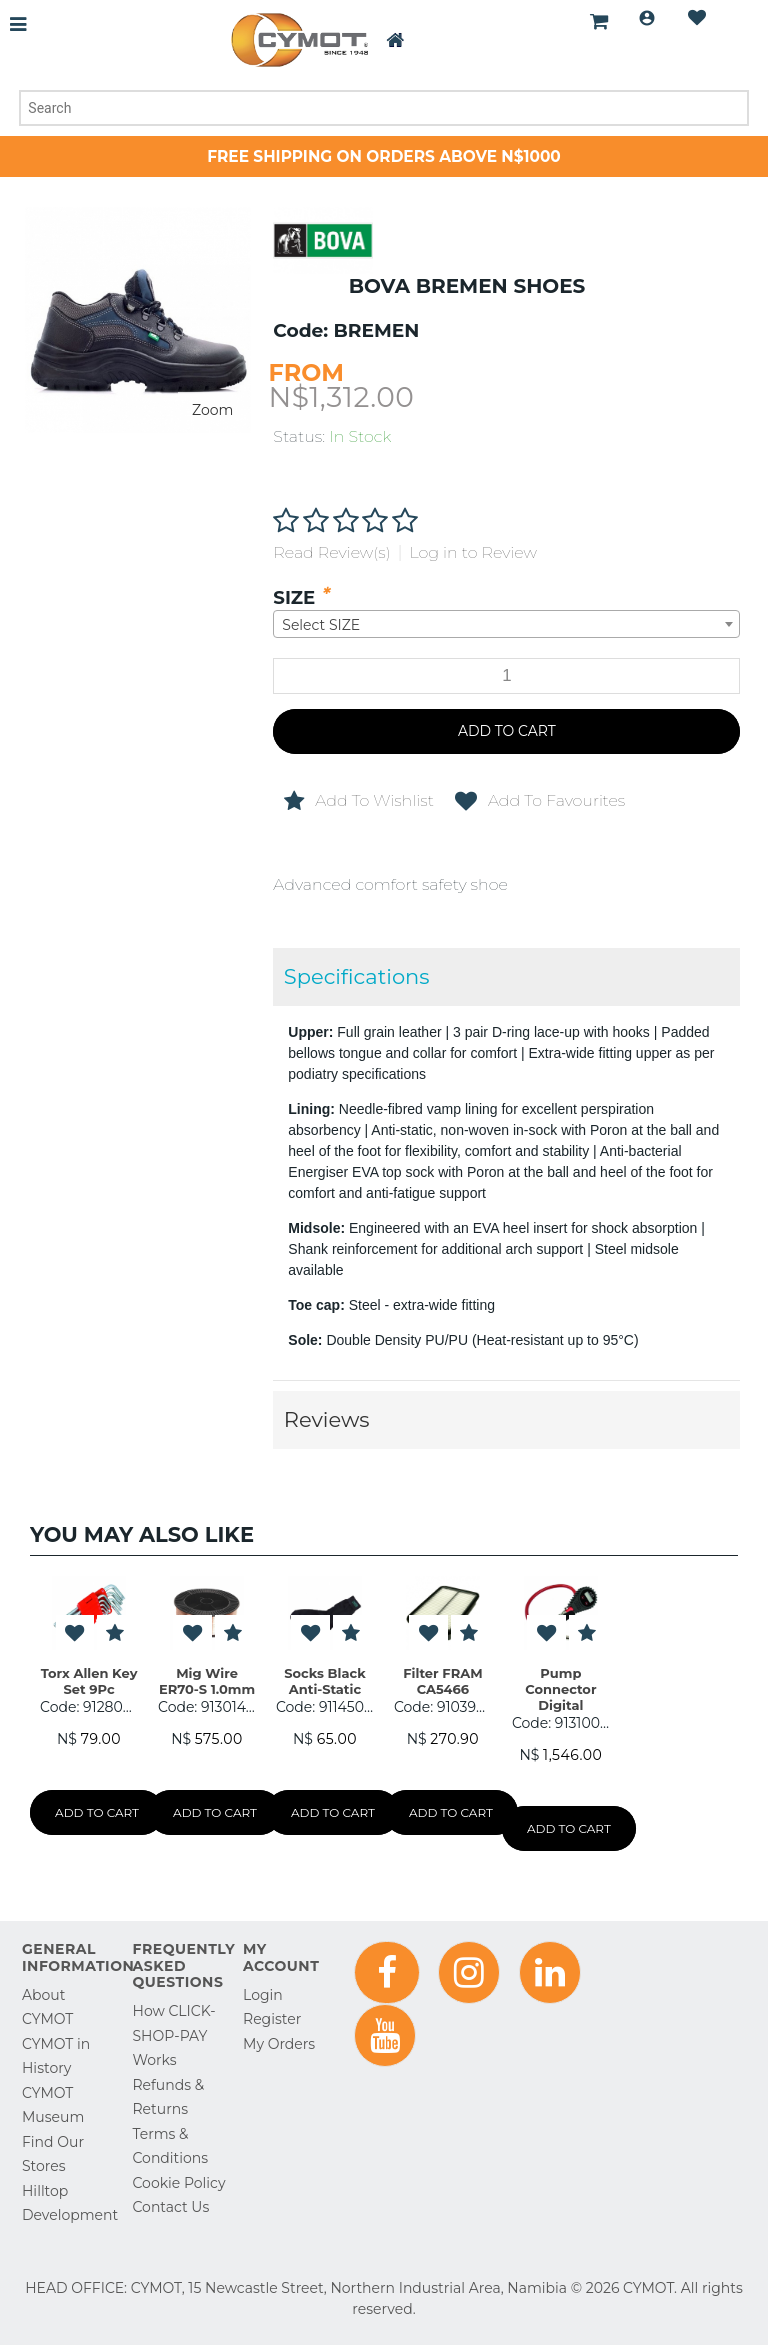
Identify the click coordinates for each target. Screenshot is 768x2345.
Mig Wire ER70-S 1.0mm (207, 1681)
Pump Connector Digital (560, 1689)
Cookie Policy (179, 2183)
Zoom (212, 410)
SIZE (294, 597)
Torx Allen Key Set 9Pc (89, 1681)
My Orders (279, 2044)
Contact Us (171, 2207)
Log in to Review (473, 552)
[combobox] (506, 624)
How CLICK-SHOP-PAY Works (174, 2035)
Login (647, 18)
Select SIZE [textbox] (321, 625)
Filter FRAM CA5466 (442, 1681)
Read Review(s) (331, 552)
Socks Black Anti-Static (324, 1681)
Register (272, 2019)
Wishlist (697, 18)
